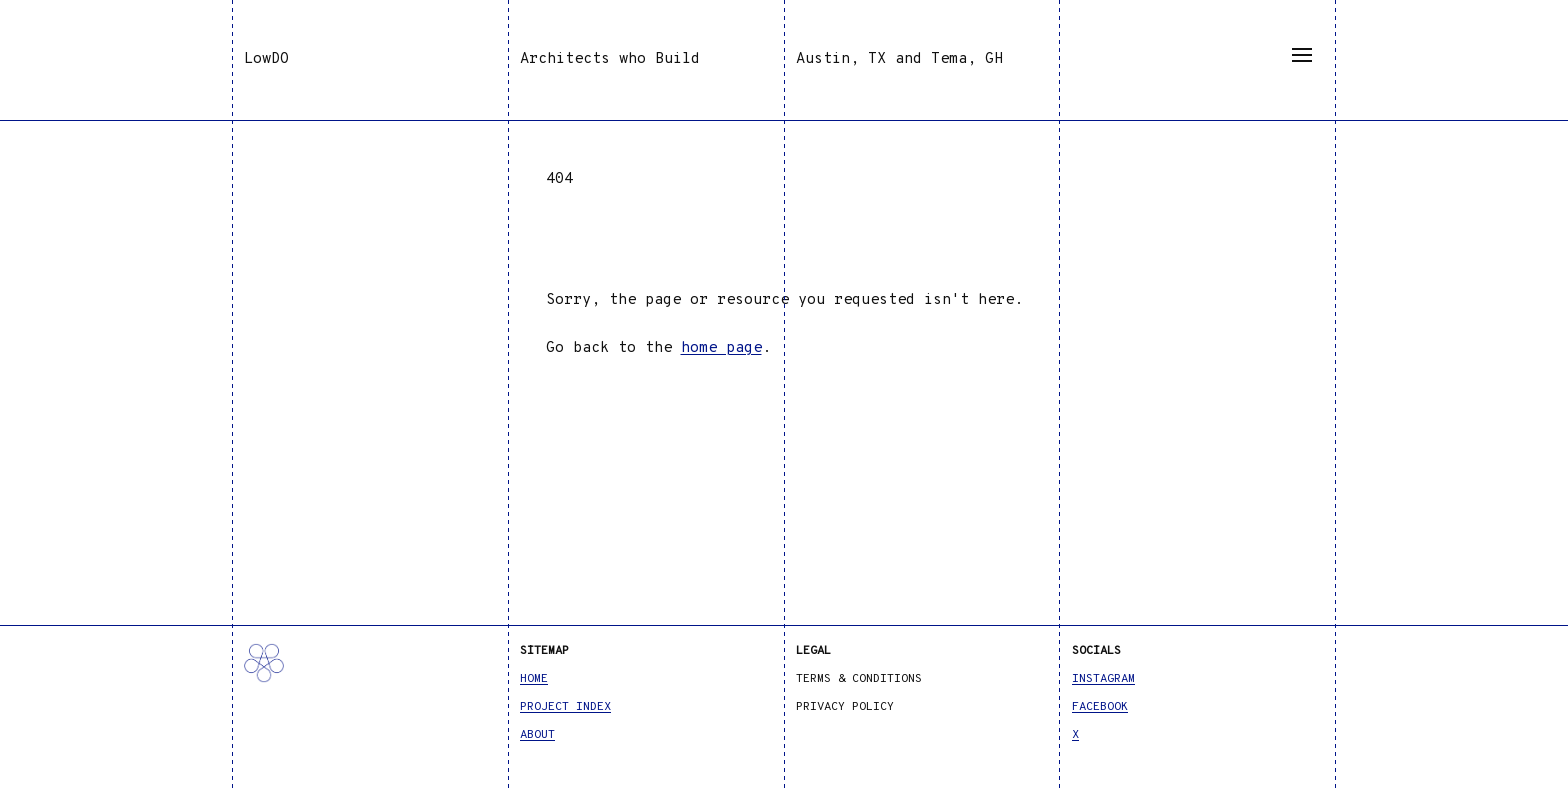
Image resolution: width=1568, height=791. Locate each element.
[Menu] (1302, 55)
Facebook (1100, 707)
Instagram (1103, 679)
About (537, 735)
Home (534, 679)
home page (721, 348)
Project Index (565, 707)
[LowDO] (370, 683)
